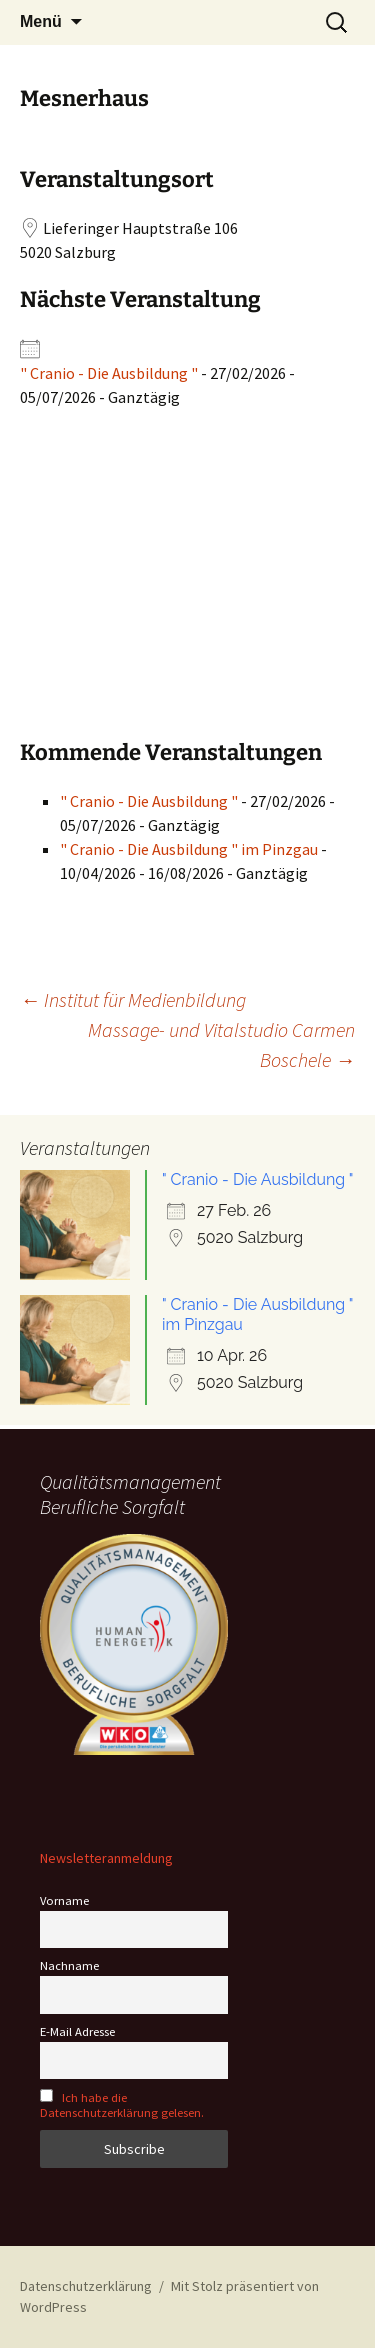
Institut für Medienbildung (133, 999)
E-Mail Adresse (77, 2031)
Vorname (64, 1900)
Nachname (69, 1965)
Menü (41, 21)
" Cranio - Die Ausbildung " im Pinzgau (189, 849)
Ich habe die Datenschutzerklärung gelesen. (122, 2105)
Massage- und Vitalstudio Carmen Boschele (221, 1044)
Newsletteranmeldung (106, 1858)
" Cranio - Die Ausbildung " (109, 373)
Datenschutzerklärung (86, 2286)
